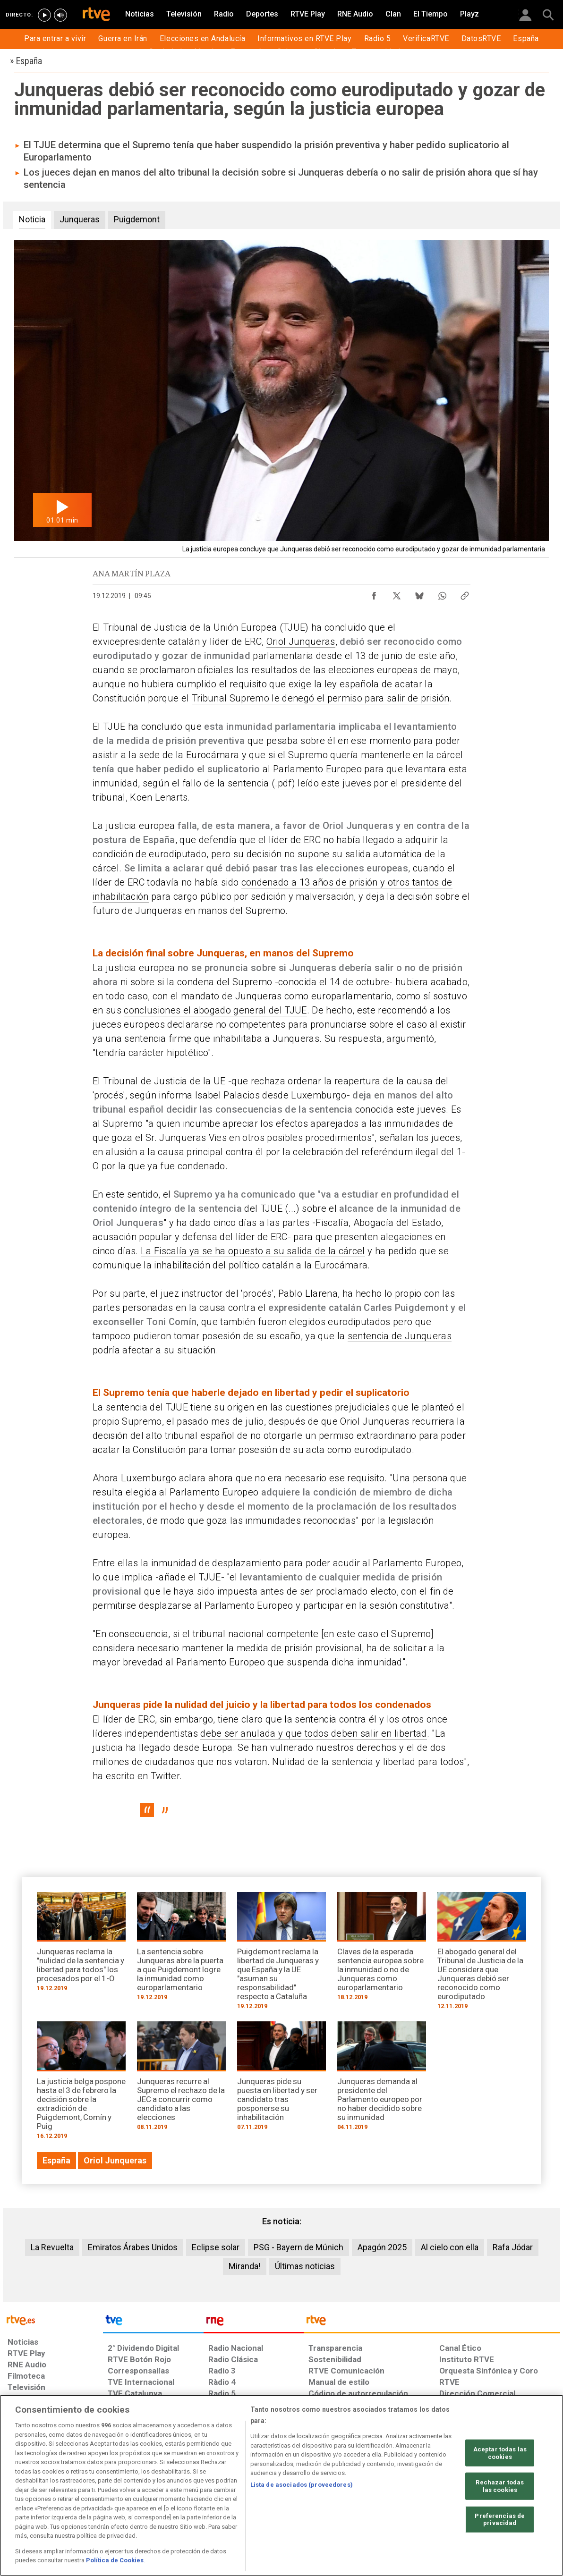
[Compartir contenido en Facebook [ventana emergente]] (374, 593)
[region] (281, 2485)
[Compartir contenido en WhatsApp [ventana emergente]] (442, 593)
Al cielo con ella (449, 2247)
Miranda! (245, 2266)
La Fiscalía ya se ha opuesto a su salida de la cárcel (253, 1251)
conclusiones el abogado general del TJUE (215, 1010)
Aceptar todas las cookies (500, 2453)
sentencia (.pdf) (261, 783)
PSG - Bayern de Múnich (298, 2247)
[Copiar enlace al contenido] (464, 593)
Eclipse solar (215, 2247)
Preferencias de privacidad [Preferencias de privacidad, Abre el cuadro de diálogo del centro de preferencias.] (500, 2519)
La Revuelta (52, 2247)
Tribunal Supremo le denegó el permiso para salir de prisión (321, 698)
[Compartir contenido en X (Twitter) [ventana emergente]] (396, 593)
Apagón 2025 (382, 2247)
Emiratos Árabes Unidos (133, 2247)
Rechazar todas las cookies (500, 2486)
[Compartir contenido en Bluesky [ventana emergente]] (419, 593)
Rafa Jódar (513, 2247)
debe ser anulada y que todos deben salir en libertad (313, 1733)
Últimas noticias (305, 2266)
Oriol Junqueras (300, 641)
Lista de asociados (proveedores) (301, 2484)
